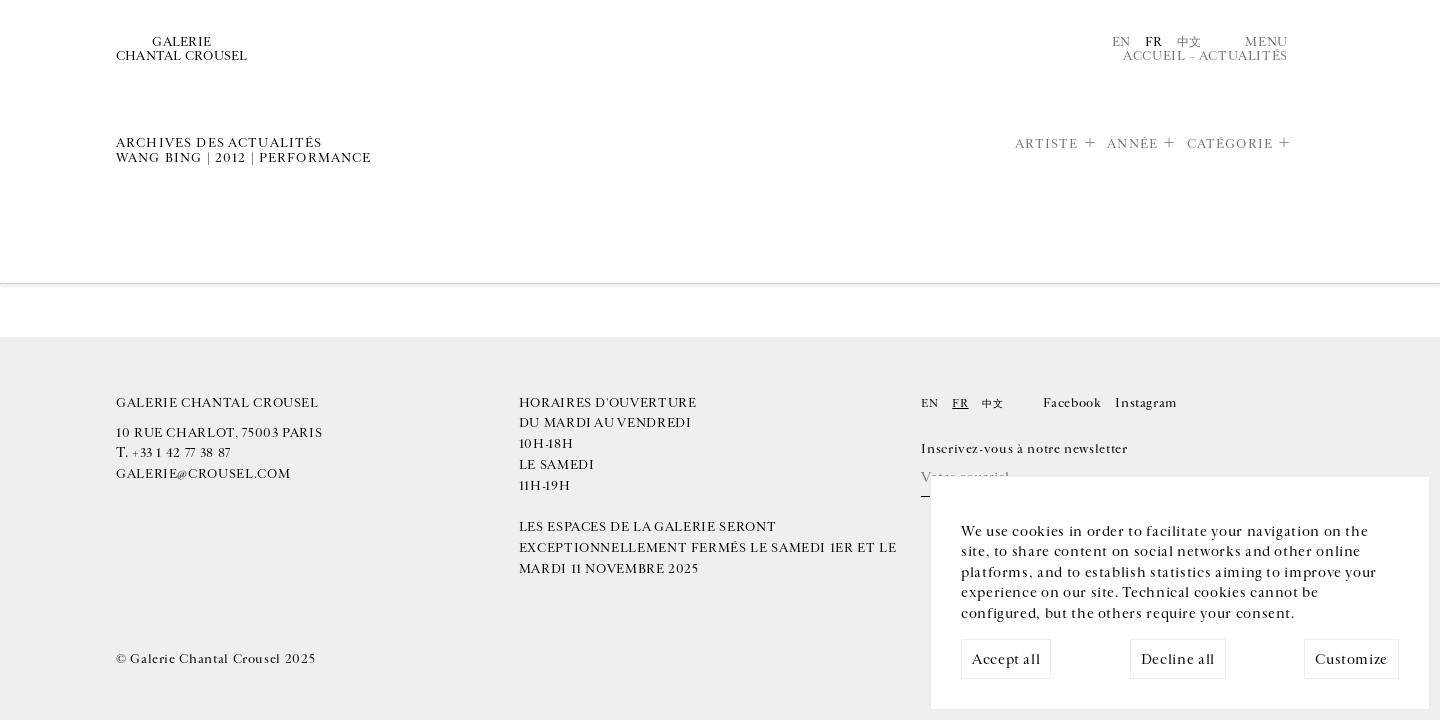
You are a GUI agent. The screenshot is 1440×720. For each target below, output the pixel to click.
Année (1132, 144)
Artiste (1047, 144)
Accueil (1154, 56)
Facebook (1072, 403)
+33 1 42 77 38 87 (181, 453)
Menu (1266, 42)
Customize (1351, 659)
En (1121, 42)
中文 (1189, 42)
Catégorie (1230, 144)
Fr (1154, 42)
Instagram (1146, 403)
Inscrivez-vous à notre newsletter (1024, 449)
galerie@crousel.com (203, 474)
